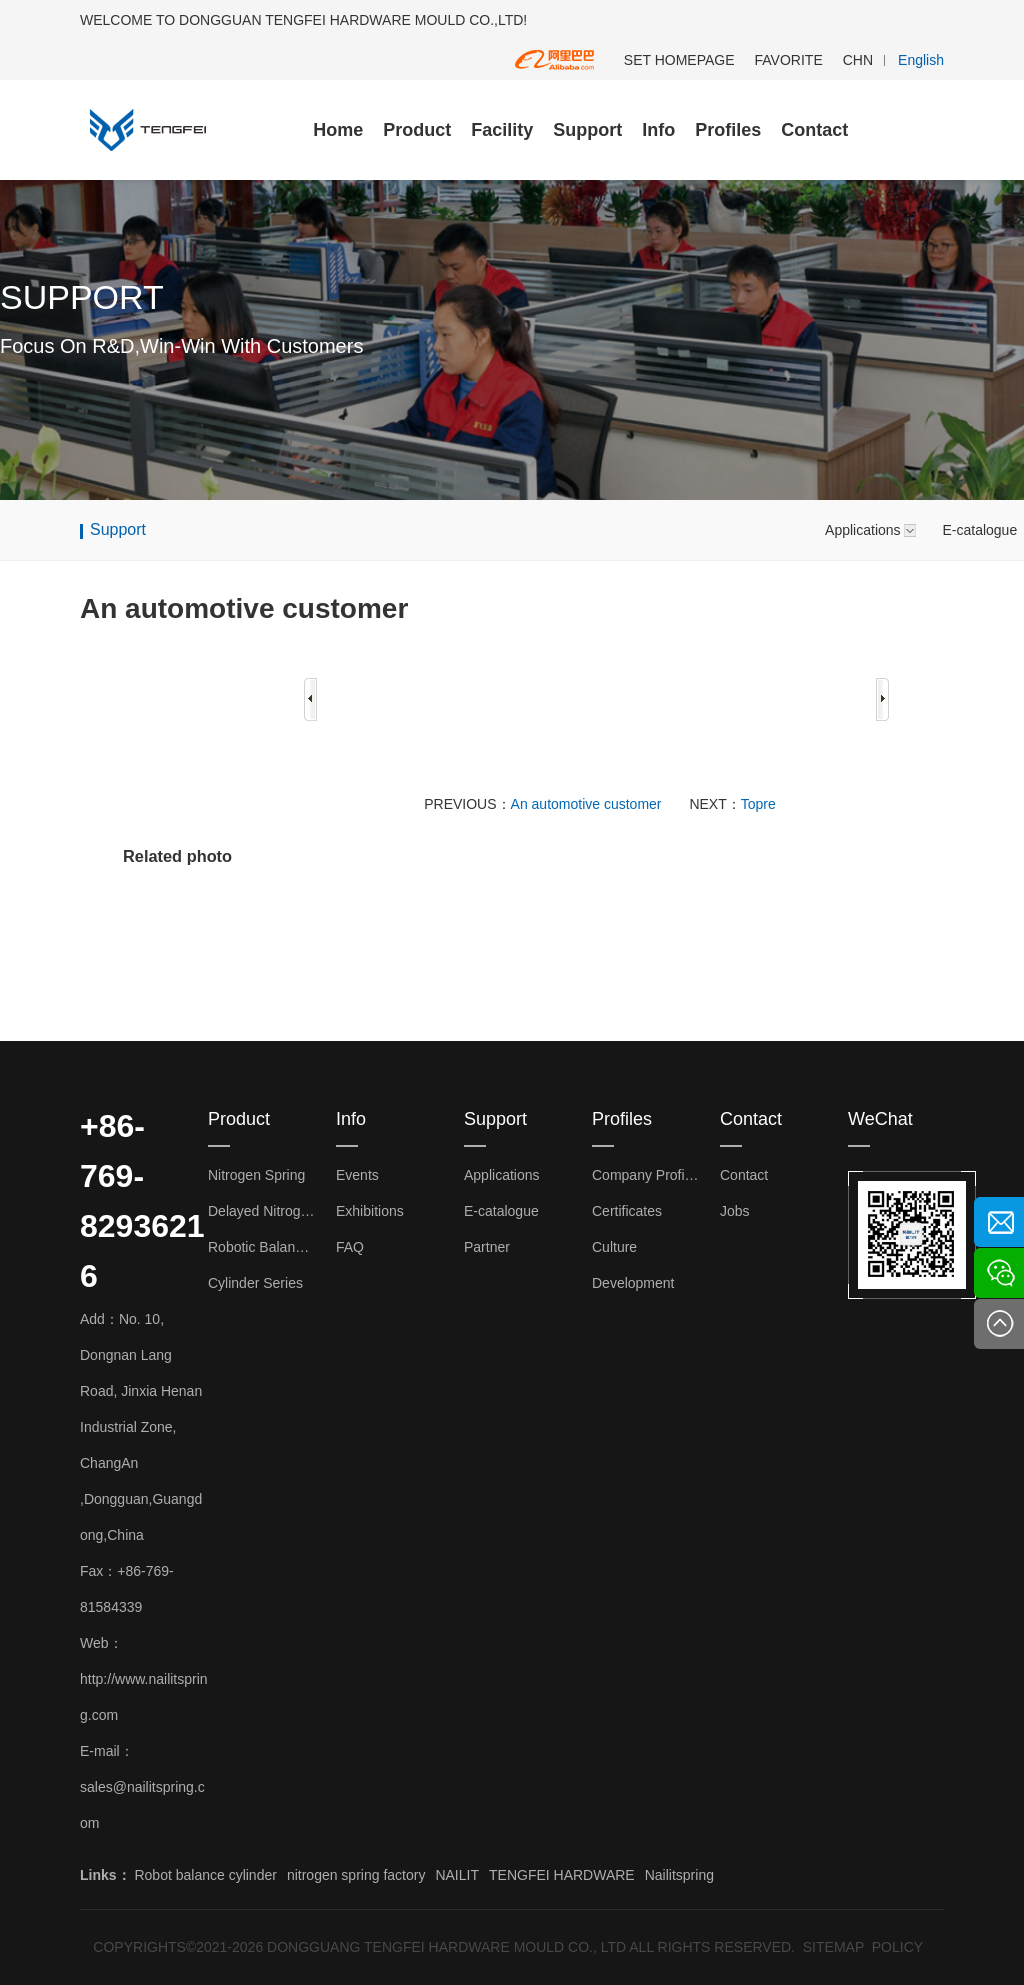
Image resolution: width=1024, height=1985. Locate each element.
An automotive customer (586, 804)
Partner (487, 1247)
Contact (814, 130)
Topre (758, 804)
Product (417, 130)
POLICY (897, 1947)
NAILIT (457, 1875)
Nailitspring (679, 1875)
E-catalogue (501, 1211)
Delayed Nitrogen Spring (262, 1211)
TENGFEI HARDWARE (562, 1875)
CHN (858, 60)
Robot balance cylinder (205, 1875)
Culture (614, 1247)
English (921, 60)
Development (633, 1283)
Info (658, 130)
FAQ (350, 1247)
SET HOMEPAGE (679, 60)
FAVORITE (789, 60)
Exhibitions (370, 1211)
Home (338, 130)
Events (357, 1175)
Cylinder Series (255, 1283)
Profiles (728, 130)
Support (587, 130)
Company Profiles (646, 1175)
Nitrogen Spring (256, 1175)
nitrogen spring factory (356, 1875)
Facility (502, 130)
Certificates (627, 1211)
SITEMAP (833, 1947)
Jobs (735, 1211)
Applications (863, 530)
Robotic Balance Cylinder (262, 1247)
